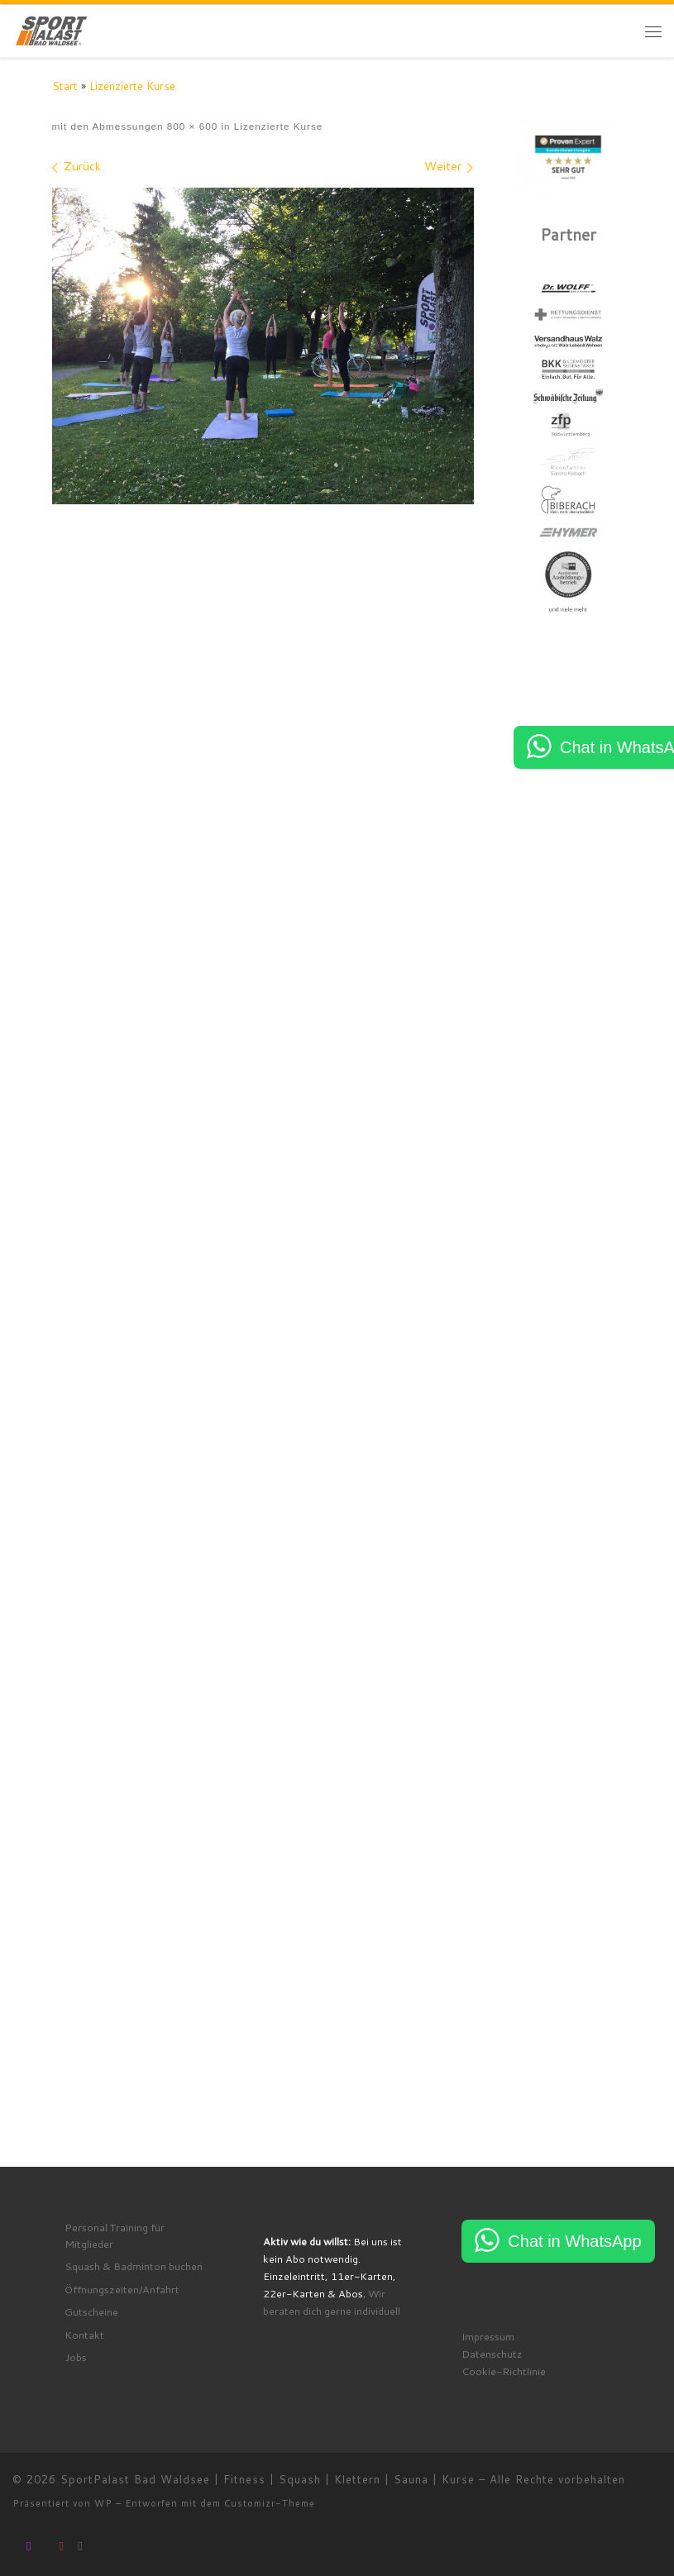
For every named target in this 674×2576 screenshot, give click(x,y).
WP (103, 2509)
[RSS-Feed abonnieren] (80, 2551)
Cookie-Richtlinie (503, 2376)
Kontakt (84, 2339)
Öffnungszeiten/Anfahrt (122, 2294)
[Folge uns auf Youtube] (62, 2551)
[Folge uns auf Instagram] (28, 2551)
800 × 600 (190, 126)
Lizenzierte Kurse (132, 85)
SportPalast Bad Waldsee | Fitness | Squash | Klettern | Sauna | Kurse (267, 2485)
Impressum (487, 2341)
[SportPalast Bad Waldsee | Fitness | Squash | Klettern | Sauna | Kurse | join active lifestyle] (51, 29)
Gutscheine (91, 2317)
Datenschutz (492, 2358)
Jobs (76, 2362)
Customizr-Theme (269, 2509)
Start (65, 85)
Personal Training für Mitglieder (115, 2240)
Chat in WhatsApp (574, 2246)
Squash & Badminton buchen (134, 2271)
